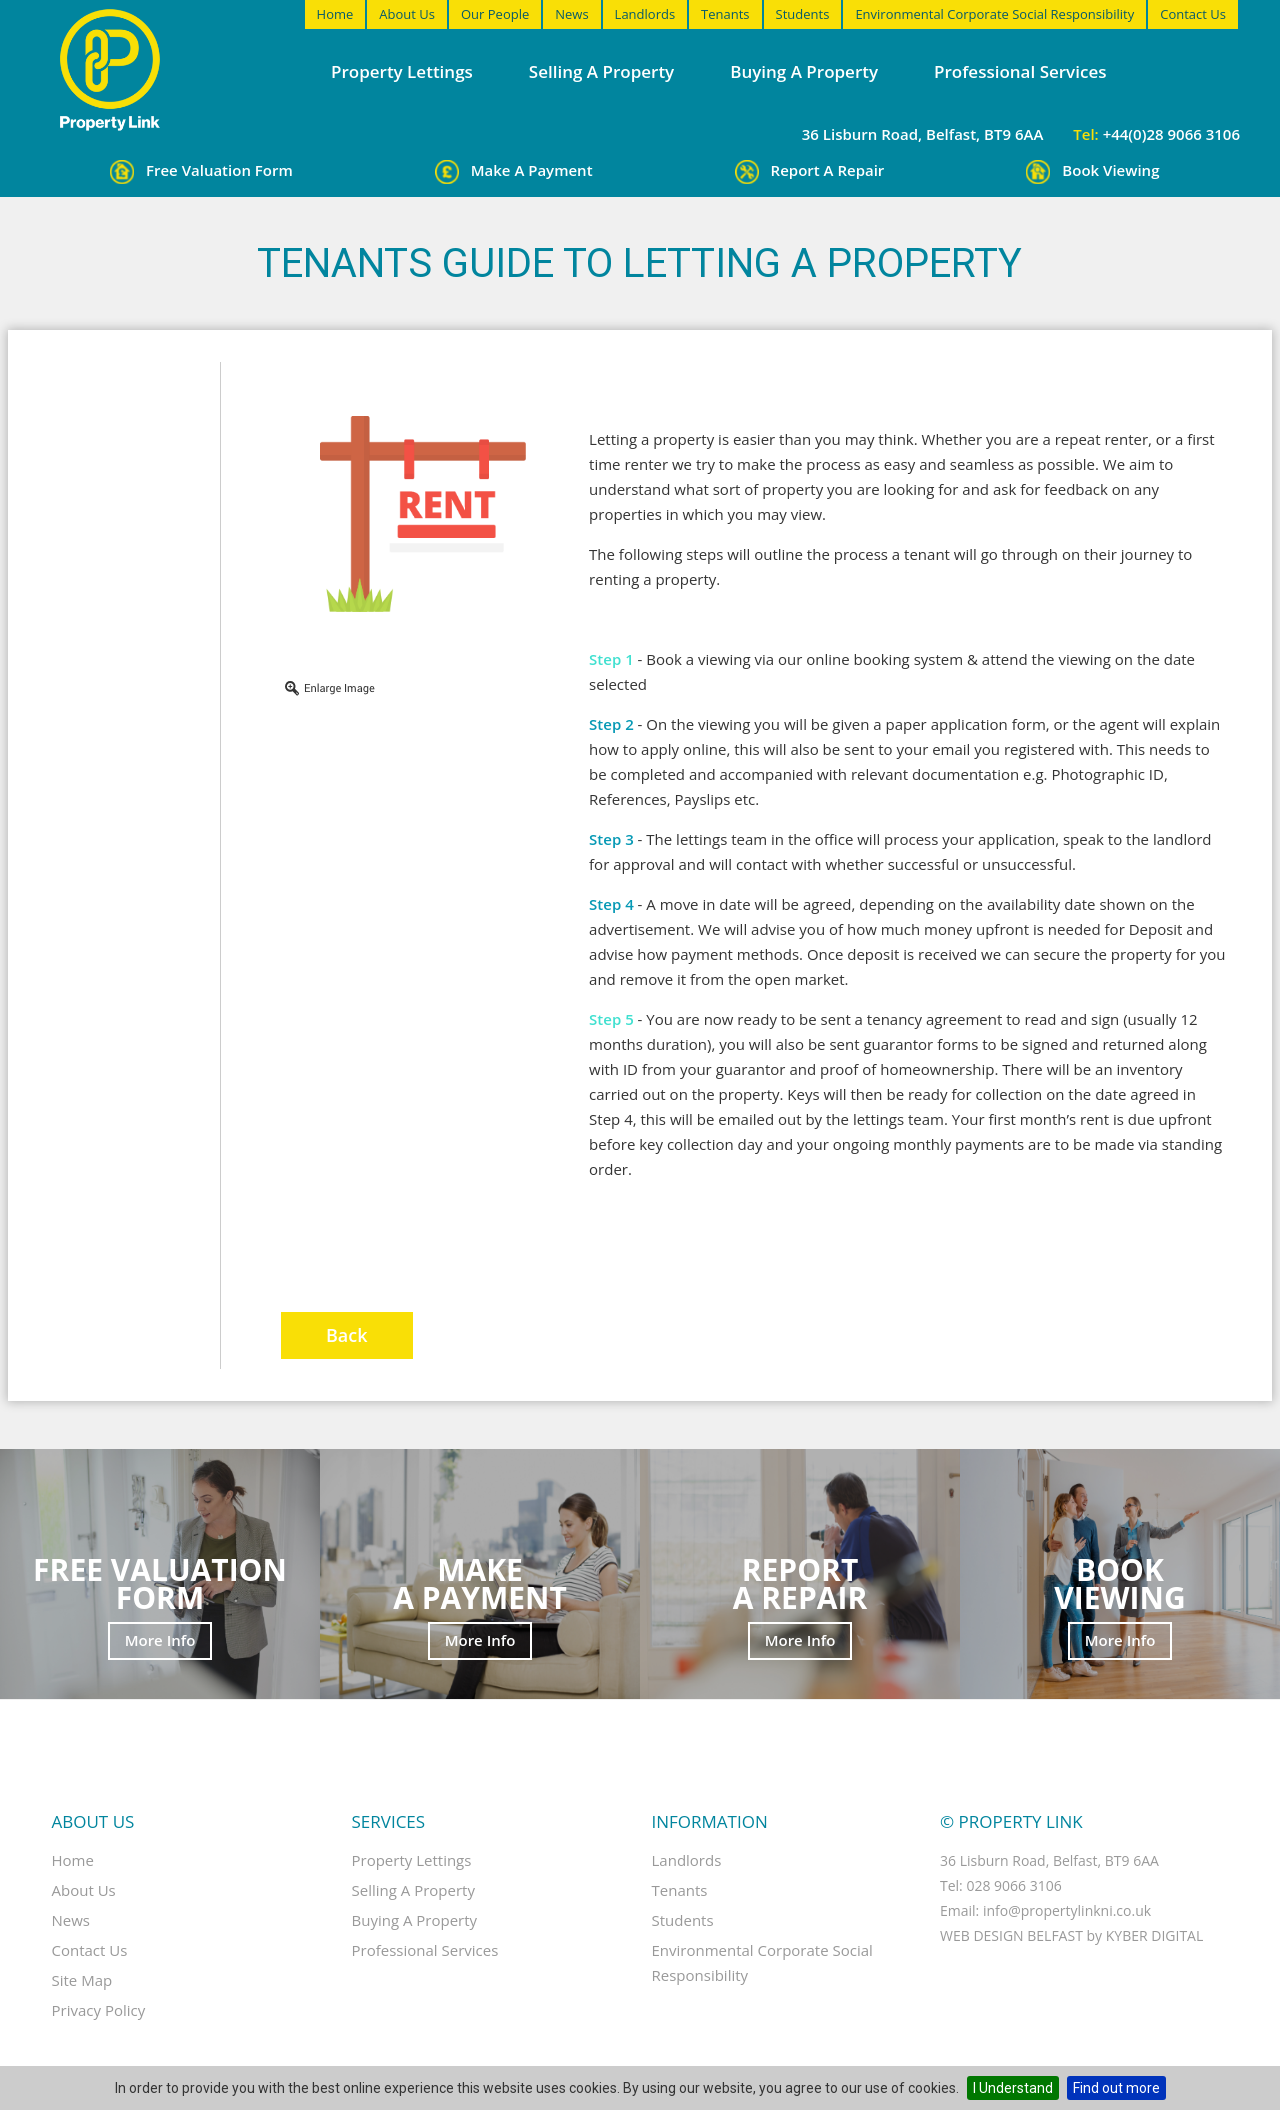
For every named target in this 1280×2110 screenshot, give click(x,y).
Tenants (725, 14)
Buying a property (804, 71)
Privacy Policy (99, 2010)
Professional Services (1020, 71)
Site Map (82, 1980)
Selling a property (601, 71)
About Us (407, 14)
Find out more (1116, 2088)
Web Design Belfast (1011, 1935)
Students (803, 14)
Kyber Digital (1155, 1935)
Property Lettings (402, 71)
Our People (495, 14)
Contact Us (1193, 14)
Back (347, 1335)
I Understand (1013, 2088)
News (571, 14)
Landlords (645, 14)
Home (335, 14)
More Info (160, 1640)
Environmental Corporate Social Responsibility (994, 14)
